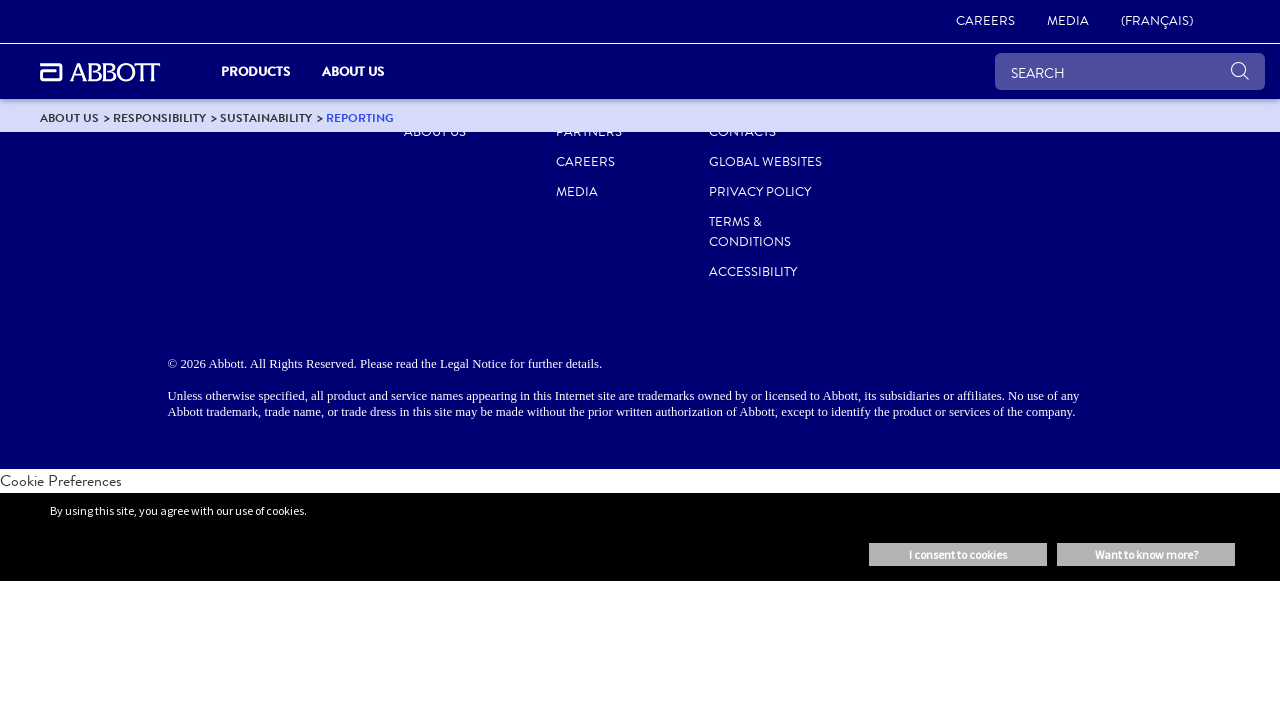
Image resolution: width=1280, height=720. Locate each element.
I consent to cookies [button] (958, 554)
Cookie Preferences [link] (61, 480)
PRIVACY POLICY (760, 192)
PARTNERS (589, 132)
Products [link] (255, 71)
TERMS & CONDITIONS (750, 232)
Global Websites (765, 162)
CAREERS (585, 162)
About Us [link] (353, 71)
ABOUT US (435, 132)
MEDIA (577, 192)
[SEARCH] (1130, 71)
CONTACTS (742, 132)
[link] (985, 22)
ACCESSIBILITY (753, 272)
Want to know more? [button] (1146, 554)
